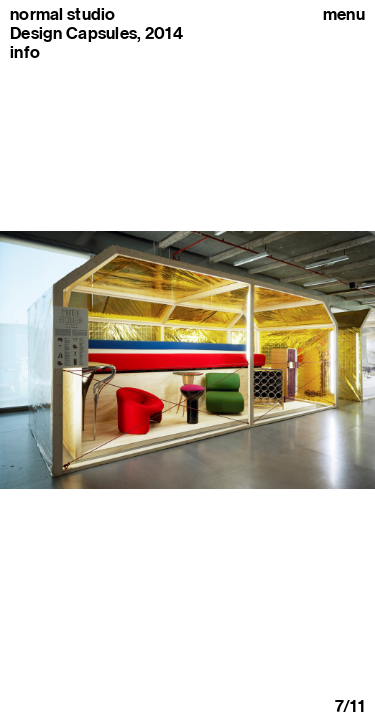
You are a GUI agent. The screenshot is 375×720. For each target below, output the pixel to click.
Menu (344, 14)
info (25, 52)
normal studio (63, 14)
